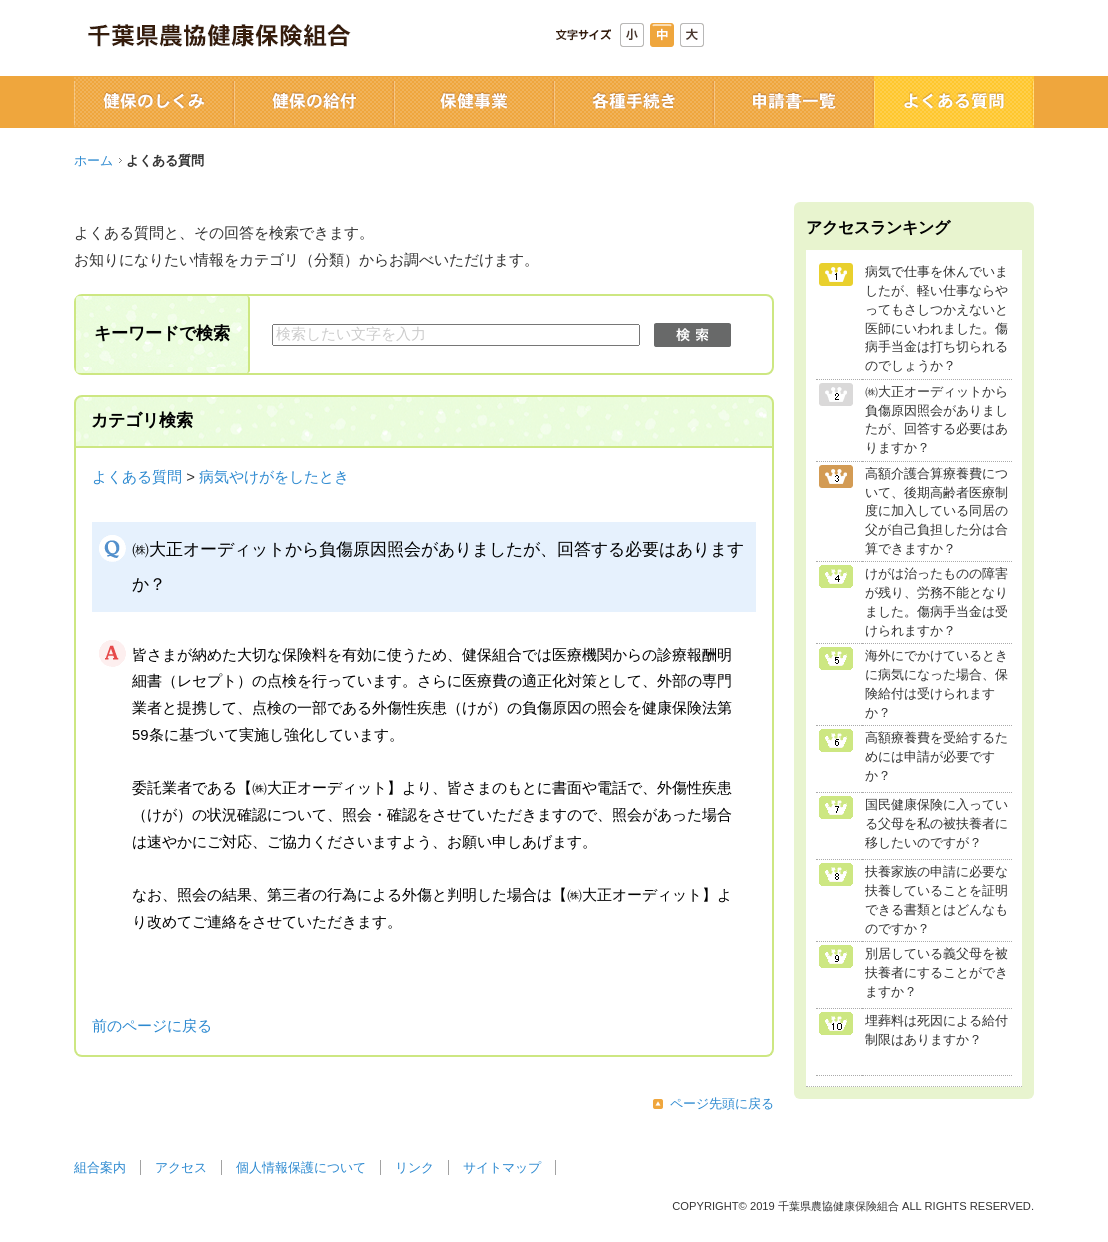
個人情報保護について (301, 1167)
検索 (692, 335)
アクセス (181, 1167)
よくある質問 (137, 477)
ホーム (93, 160)
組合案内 (100, 1167)
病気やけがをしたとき (274, 477)
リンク (414, 1167)
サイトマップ (502, 1167)
